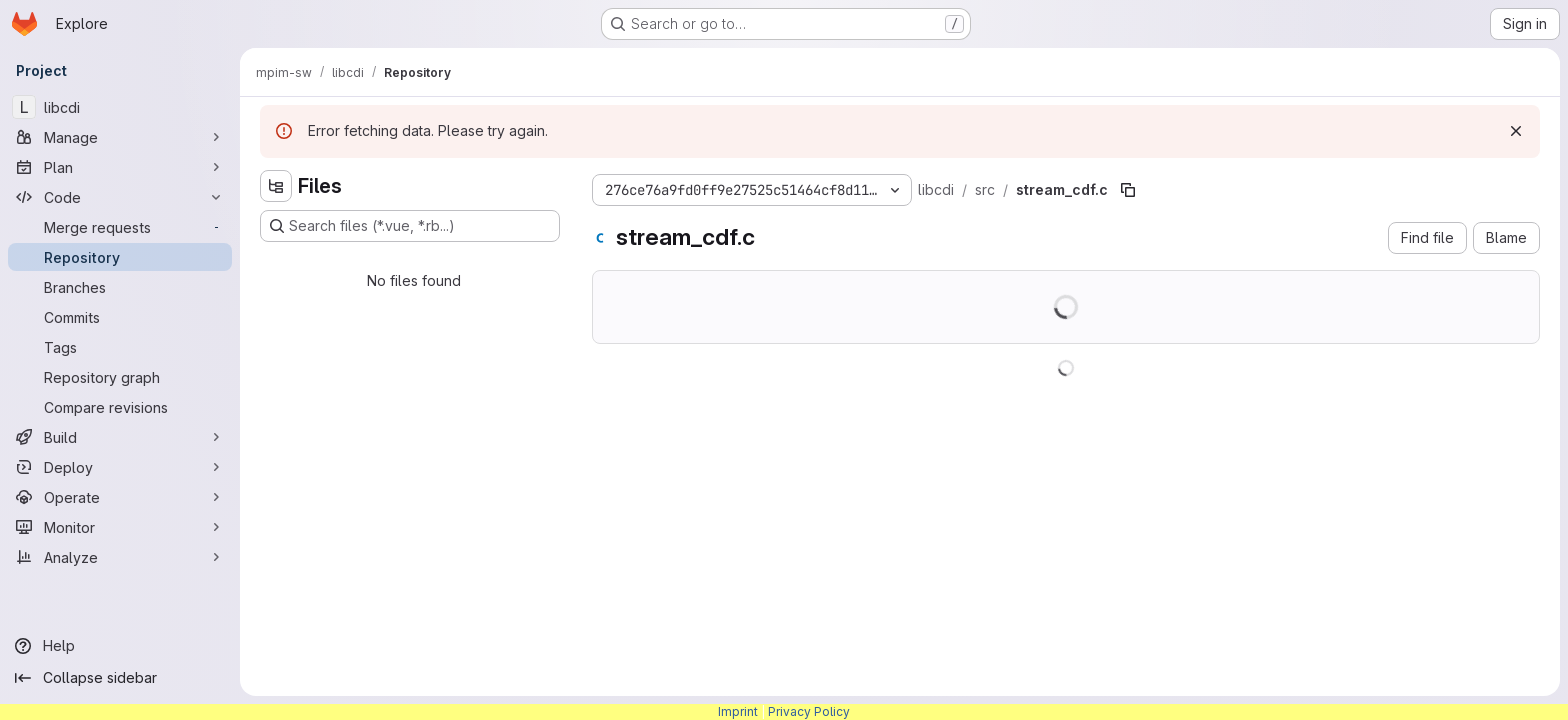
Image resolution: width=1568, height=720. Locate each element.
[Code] (120, 197)
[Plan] (120, 167)
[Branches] (120, 287)
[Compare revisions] (120, 407)
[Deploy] (120, 467)
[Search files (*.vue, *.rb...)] (410, 226)
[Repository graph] (120, 377)
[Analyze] (120, 557)
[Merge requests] (120, 227)
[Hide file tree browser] (276, 186)
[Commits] (120, 317)
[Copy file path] (1128, 190)
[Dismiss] (1516, 131)
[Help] (120, 646)
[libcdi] (120, 107)
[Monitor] (120, 527)
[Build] (120, 437)
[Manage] (120, 137)
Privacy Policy (809, 711)
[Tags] (120, 347)
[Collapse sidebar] (120, 678)
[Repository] (120, 257)
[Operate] (120, 497)
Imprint (738, 711)
